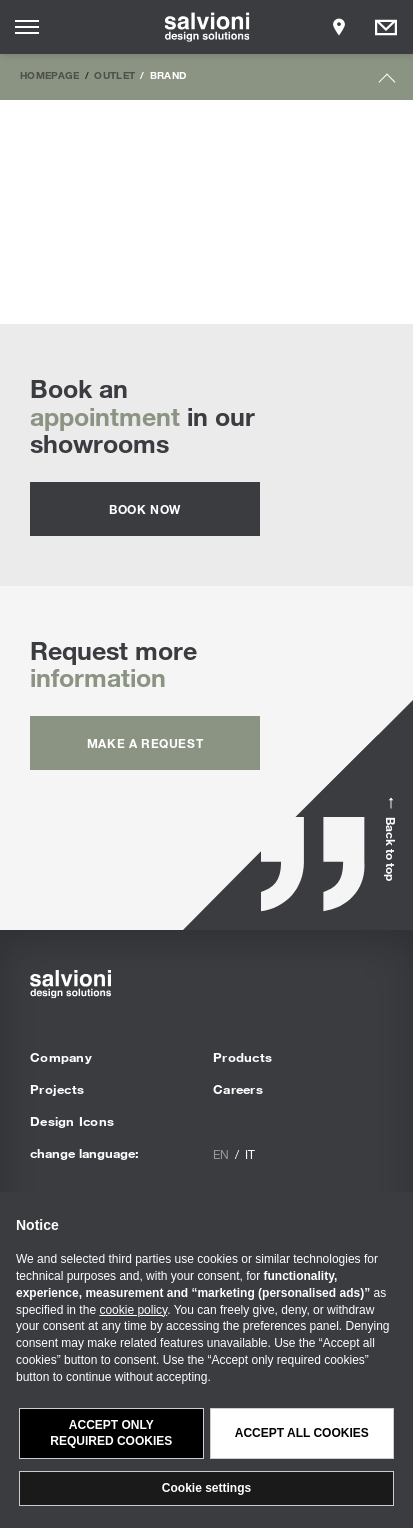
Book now (145, 509)
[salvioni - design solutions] (206, 27)
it (250, 1154)
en (221, 1154)
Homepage (50, 75)
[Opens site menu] (27, 27)
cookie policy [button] (133, 1310)
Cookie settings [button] (206, 1488)
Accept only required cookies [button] (111, 1433)
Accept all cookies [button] (302, 1433)
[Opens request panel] (386, 27)
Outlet (114, 75)
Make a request (145, 743)
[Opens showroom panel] (339, 27)
